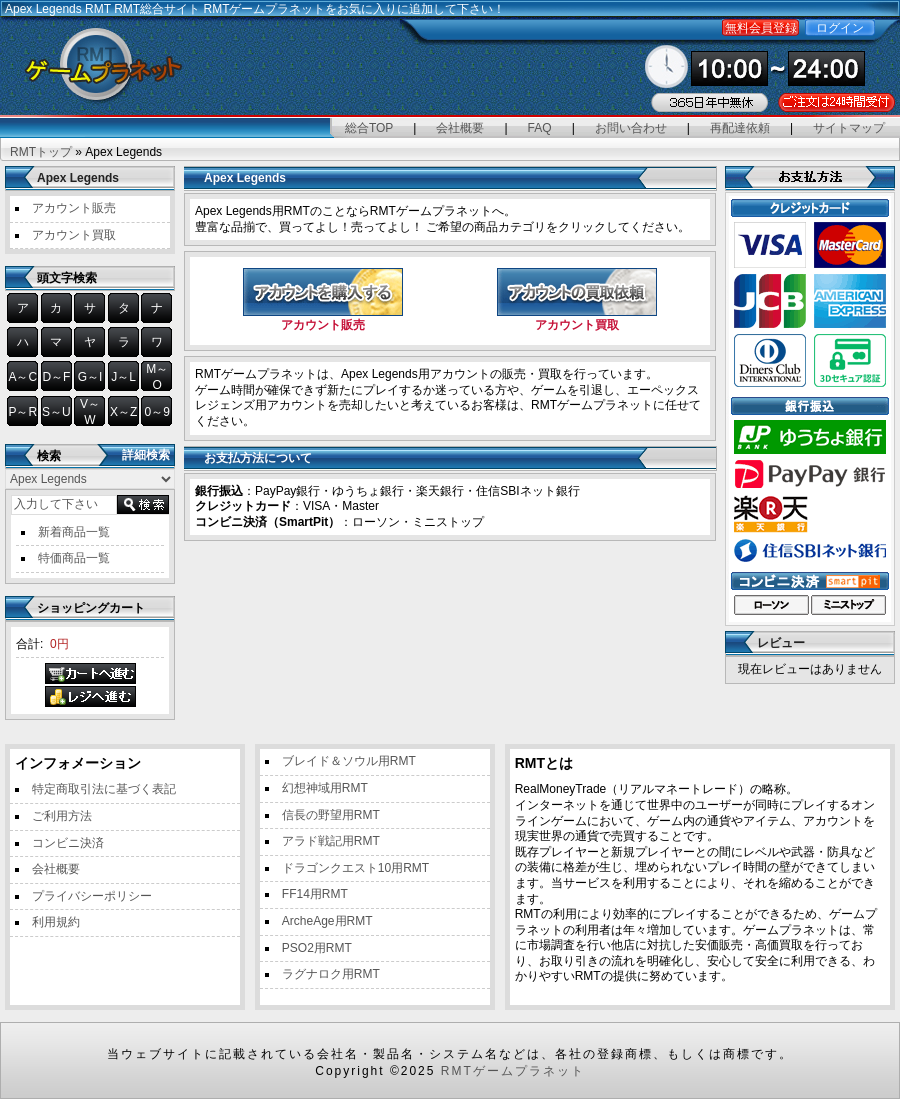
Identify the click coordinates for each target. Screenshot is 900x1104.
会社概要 (460, 128)
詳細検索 (146, 455)
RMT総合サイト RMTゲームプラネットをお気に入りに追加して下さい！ (309, 9)
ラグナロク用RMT (331, 974)
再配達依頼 (740, 128)
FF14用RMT (315, 894)
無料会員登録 (761, 28)
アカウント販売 (74, 208)
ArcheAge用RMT (327, 921)
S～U (56, 412)
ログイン (840, 28)
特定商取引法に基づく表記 (104, 789)
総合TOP (369, 128)
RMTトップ (41, 152)
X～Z (123, 412)
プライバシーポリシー (92, 896)
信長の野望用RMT (331, 815)
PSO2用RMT (317, 948)
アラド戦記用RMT (331, 841)
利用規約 (56, 922)
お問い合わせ (631, 128)
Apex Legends (78, 178)
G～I (90, 377)
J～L (123, 377)
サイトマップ (849, 128)
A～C (22, 377)
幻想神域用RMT (325, 788)
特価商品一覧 (74, 558)
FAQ (540, 128)
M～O (157, 377)
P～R (22, 412)
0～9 (157, 412)
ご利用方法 (62, 816)
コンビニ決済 (68, 843)
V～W (90, 412)
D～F (56, 377)
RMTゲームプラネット (513, 1071)
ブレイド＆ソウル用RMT (349, 761)
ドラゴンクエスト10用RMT (355, 868)
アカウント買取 (74, 235)
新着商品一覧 (74, 532)
